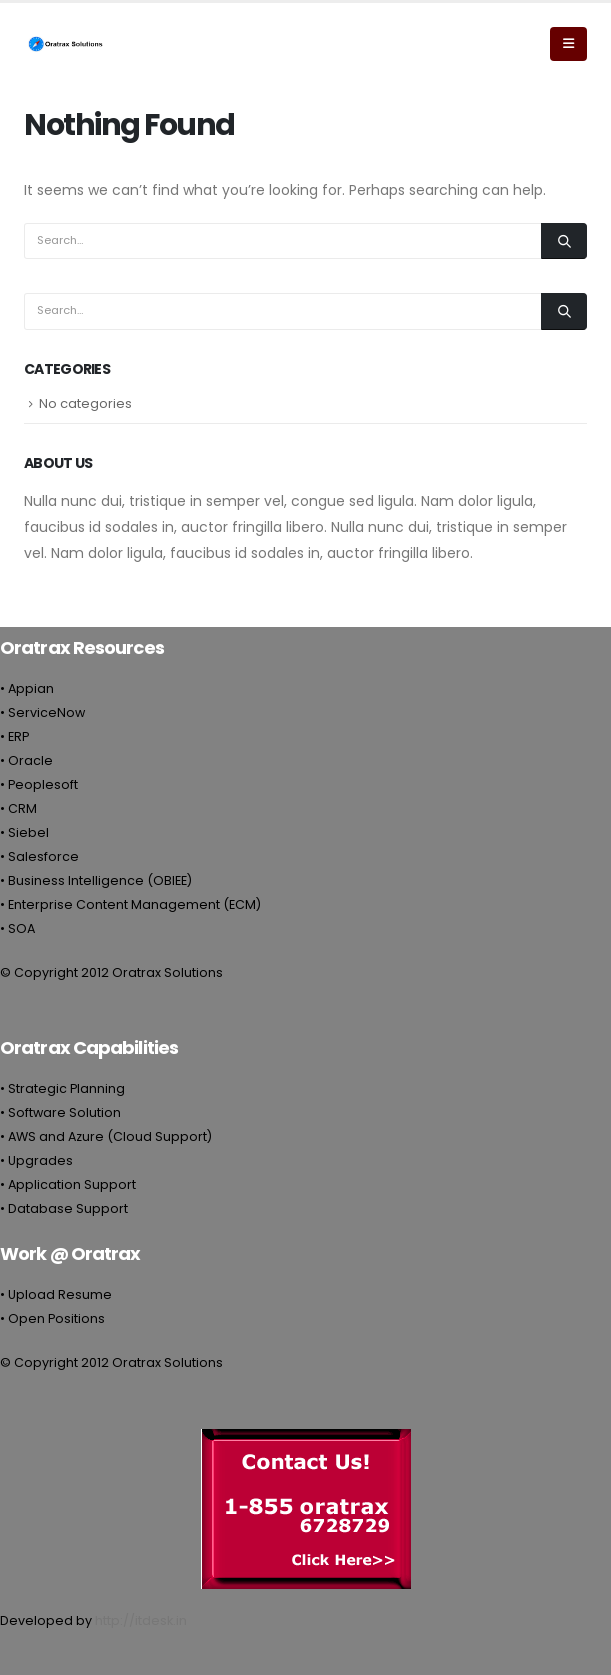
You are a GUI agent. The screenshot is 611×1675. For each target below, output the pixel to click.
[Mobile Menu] (568, 44)
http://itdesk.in (141, 1620)
